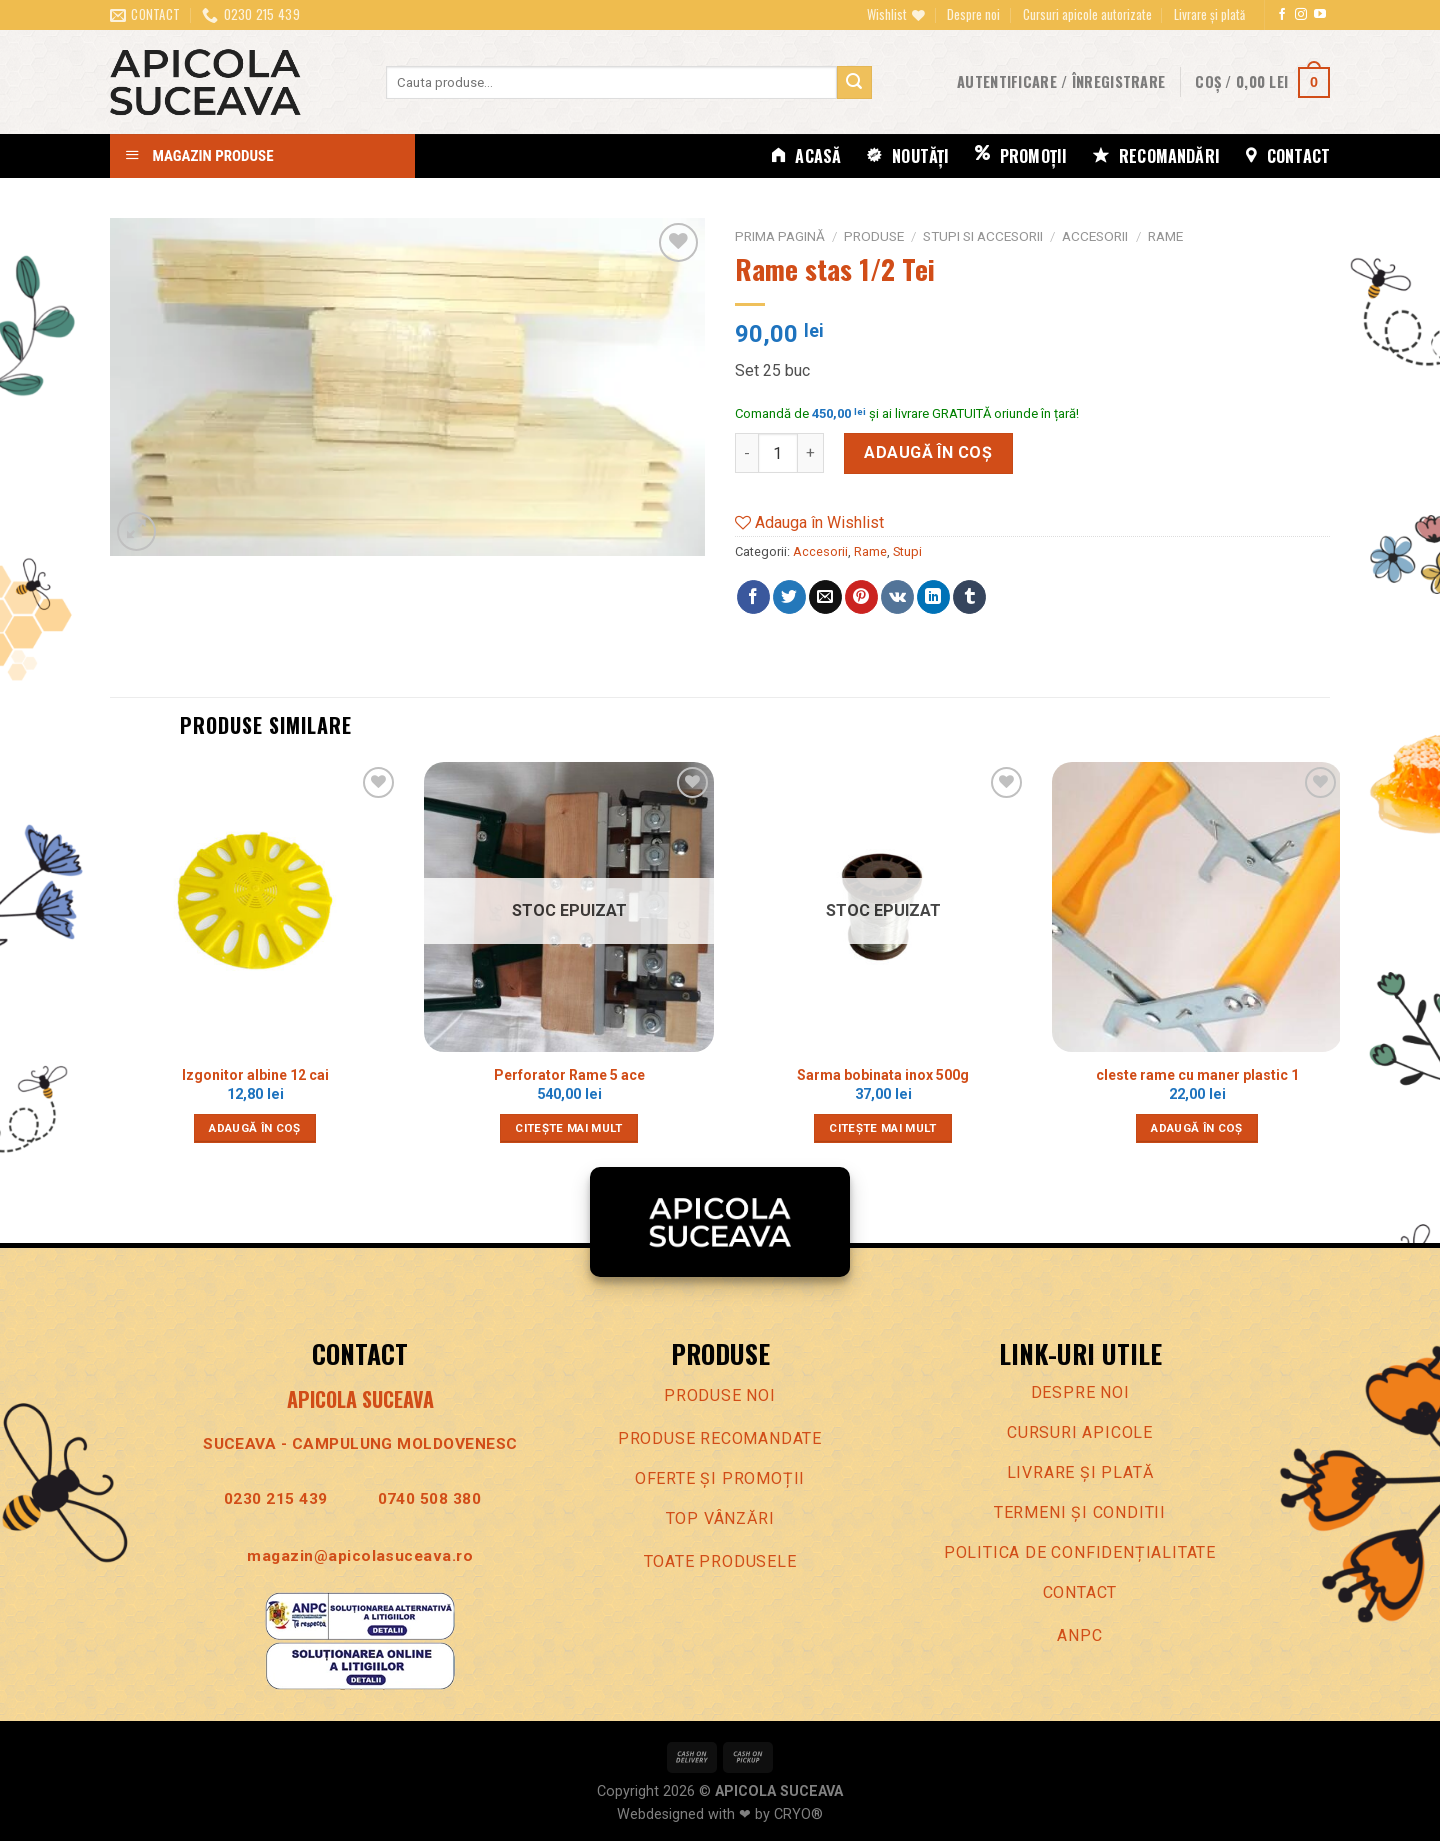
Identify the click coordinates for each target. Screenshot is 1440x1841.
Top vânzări (720, 1518)
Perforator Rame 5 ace (569, 1075)
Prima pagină (780, 236)
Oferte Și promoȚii (720, 1478)
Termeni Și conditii (1080, 1512)
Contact (1080, 1592)
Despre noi (973, 14)
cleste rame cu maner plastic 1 (1197, 1075)
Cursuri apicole (1080, 1432)
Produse (874, 236)
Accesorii (1095, 236)
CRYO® (798, 1814)
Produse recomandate (720, 1438)
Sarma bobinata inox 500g (883, 1075)
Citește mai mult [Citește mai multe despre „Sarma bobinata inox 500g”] (883, 1128)
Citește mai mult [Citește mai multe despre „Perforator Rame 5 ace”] (569, 1128)
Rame (1165, 236)
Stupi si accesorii (983, 236)
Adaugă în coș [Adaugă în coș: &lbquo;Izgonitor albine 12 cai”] (255, 1128)
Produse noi (720, 1395)
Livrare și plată (1209, 14)
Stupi (907, 551)
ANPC (1079, 1635)
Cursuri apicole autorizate (1087, 14)
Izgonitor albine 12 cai (255, 1075)
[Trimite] (854, 83)
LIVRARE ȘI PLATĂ (1080, 1472)
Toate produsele (720, 1561)
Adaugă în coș (928, 452)
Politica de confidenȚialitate (1080, 1552)
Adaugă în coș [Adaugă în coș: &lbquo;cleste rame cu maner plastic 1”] (1197, 1128)
